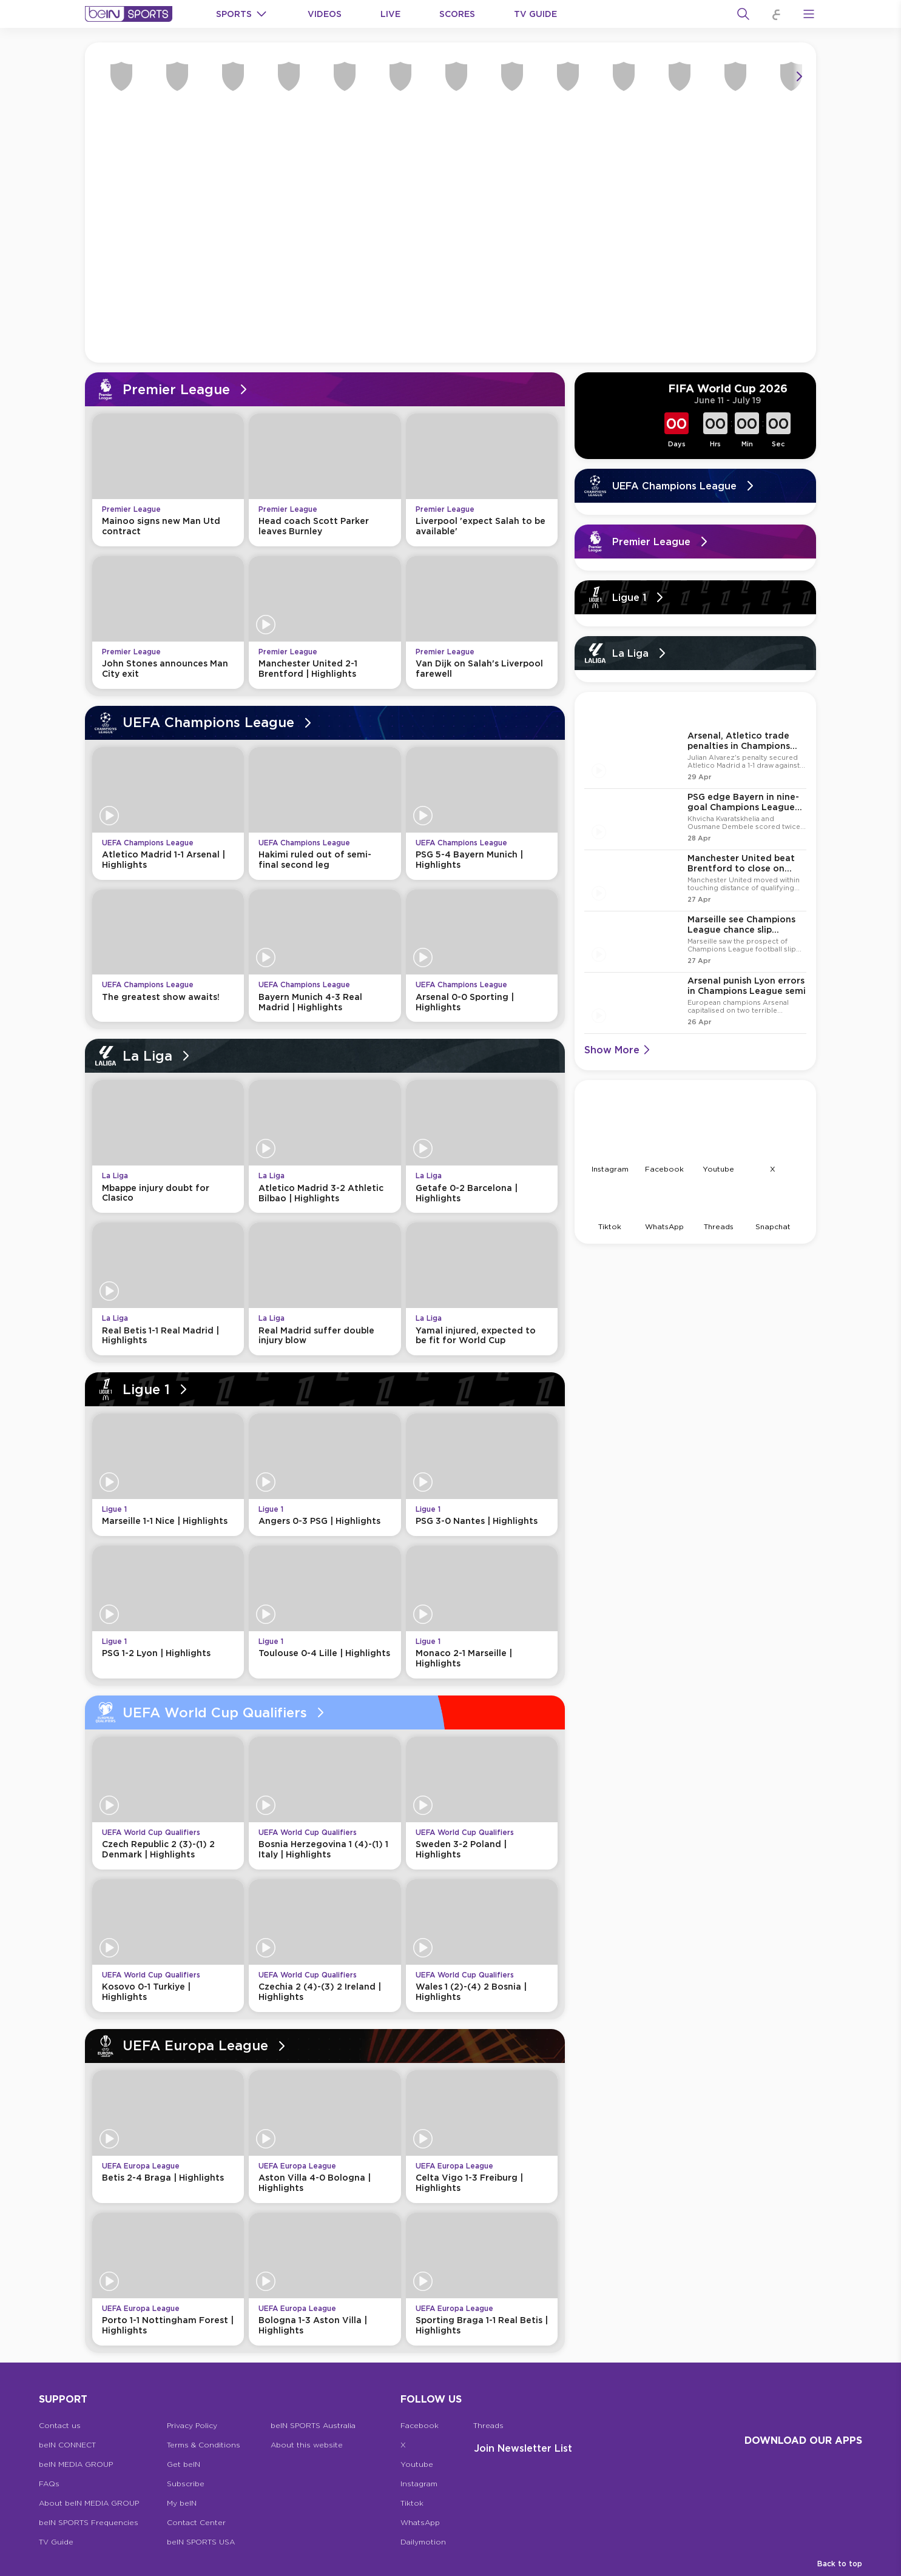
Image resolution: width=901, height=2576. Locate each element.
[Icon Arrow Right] (799, 79)
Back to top (839, 2564)
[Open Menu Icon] (808, 14)
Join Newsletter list (523, 2448)
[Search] (743, 14)
